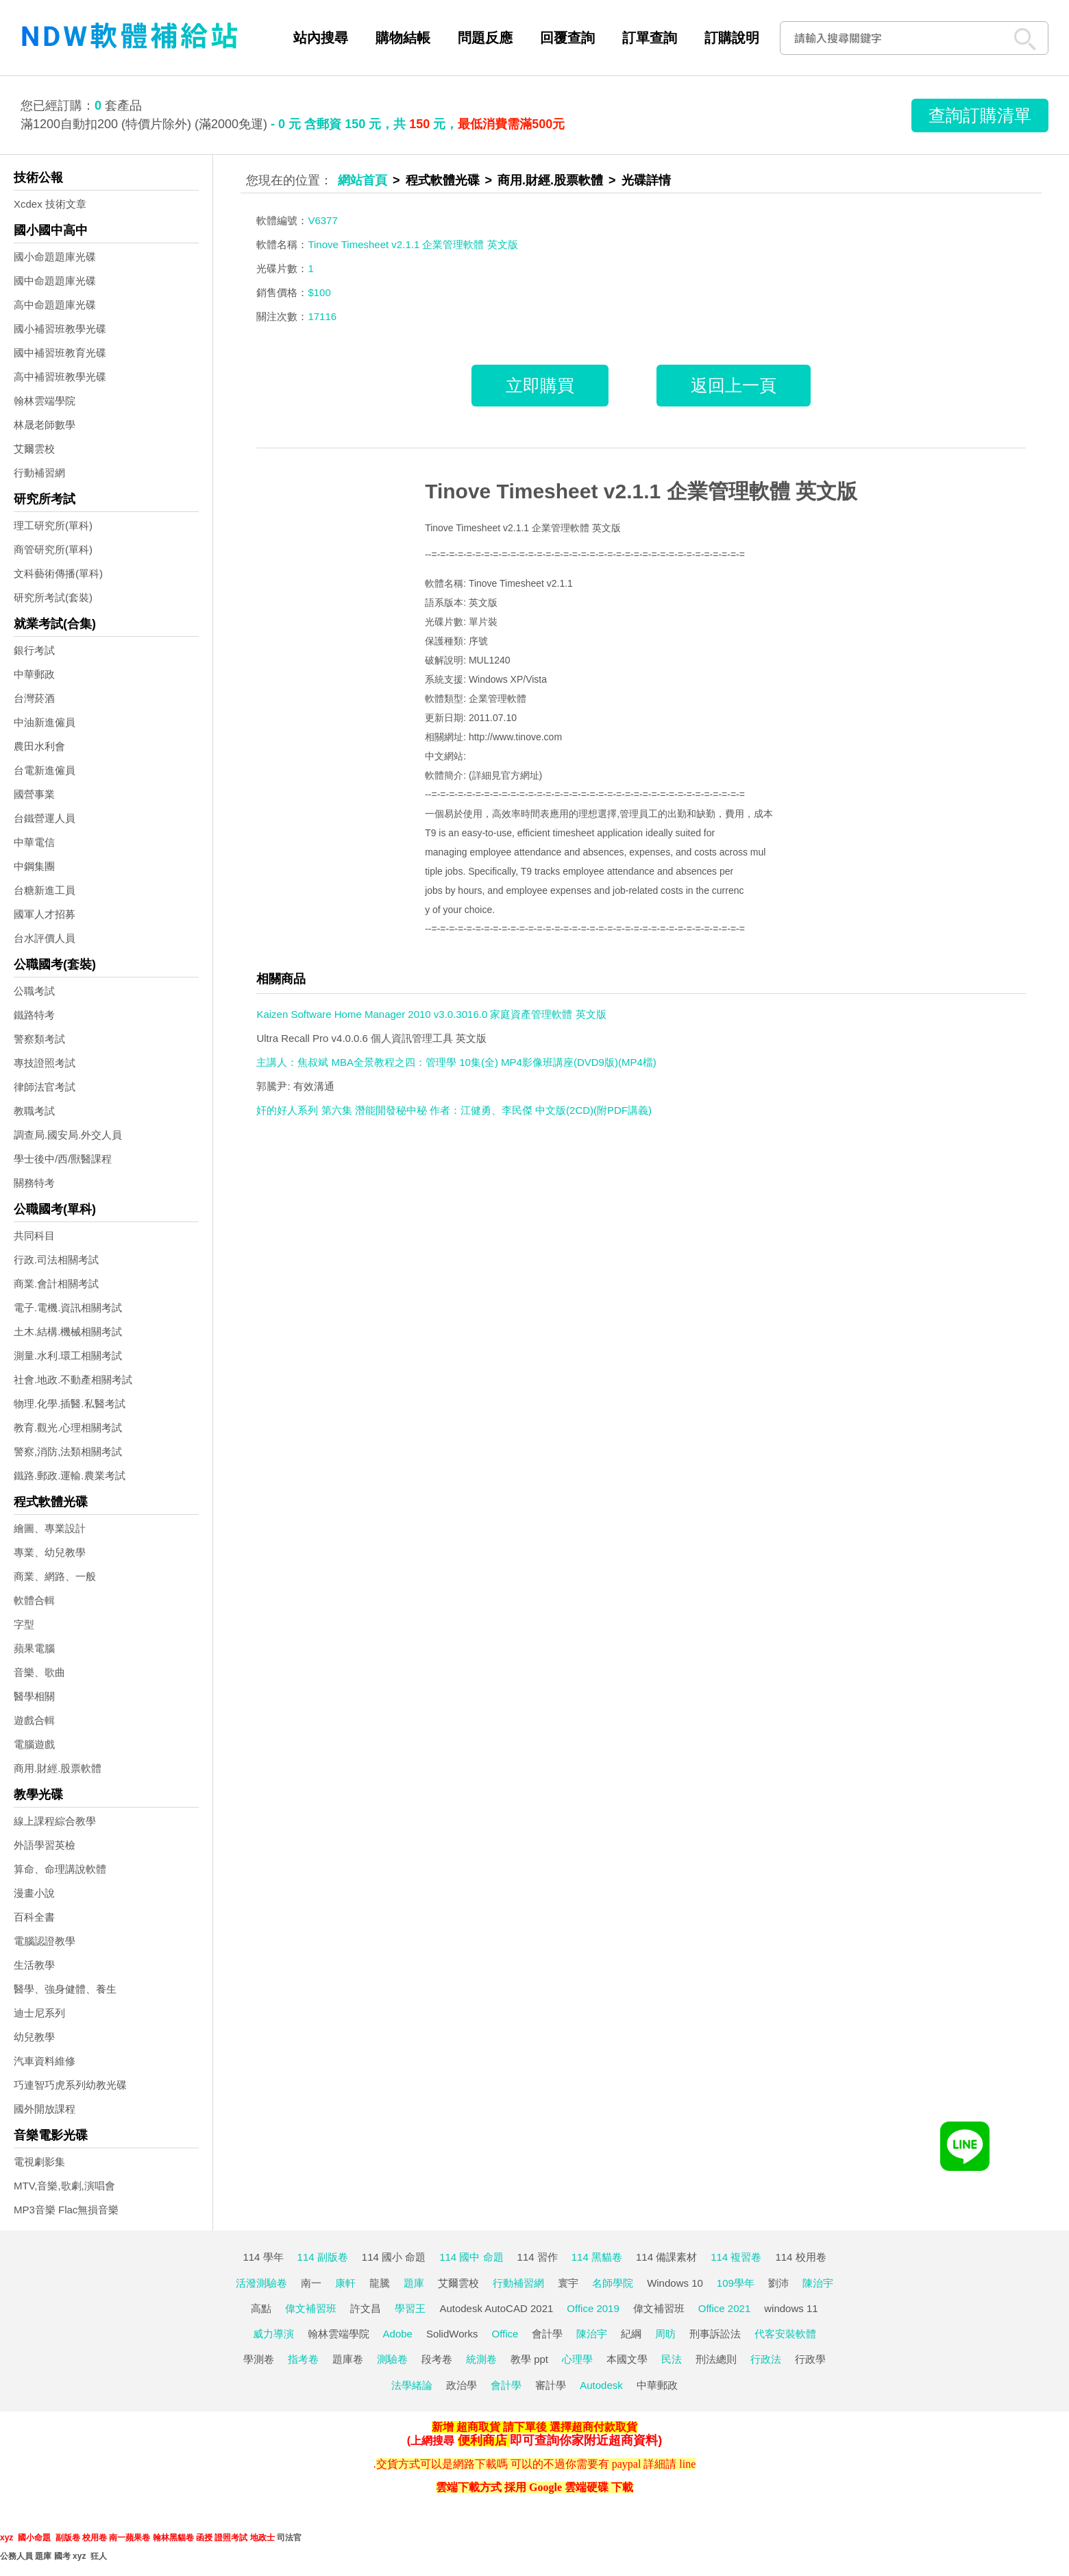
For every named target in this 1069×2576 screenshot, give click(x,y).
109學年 (735, 2283)
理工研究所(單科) (53, 525)
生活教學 (34, 1965)
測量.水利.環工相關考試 (68, 1355)
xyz (6, 2537)
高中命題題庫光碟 (55, 305)
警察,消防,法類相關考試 (68, 1451)
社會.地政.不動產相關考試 (73, 1379)
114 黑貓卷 (597, 2257)
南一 (311, 2283)
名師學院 (612, 2283)
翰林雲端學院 (44, 400)
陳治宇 (817, 2283)
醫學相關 (34, 1696)
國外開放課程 (44, 2109)
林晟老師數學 (44, 424)
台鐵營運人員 (44, 818)
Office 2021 (724, 2308)
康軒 (345, 2283)
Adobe (398, 2334)
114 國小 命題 (394, 2257)
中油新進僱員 (44, 722)
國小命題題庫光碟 (55, 257)
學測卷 (258, 2359)
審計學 (550, 2385)
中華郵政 (34, 674)
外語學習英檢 (44, 1845)
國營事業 (34, 794)
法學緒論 (411, 2385)
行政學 (810, 2359)
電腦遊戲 (34, 1744)
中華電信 (34, 842)
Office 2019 (593, 2308)
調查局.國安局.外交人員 (68, 1135)
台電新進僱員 (44, 770)
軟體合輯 (34, 1600)
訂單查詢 (649, 37)
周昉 (665, 2334)
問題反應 (485, 37)
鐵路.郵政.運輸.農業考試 (69, 1475)
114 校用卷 (800, 2257)
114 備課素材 (666, 2257)
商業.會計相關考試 (56, 1283)
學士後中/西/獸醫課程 (63, 1159)
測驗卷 (392, 2359)
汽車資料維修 (44, 2061)
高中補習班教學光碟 (60, 376)
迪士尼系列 (39, 2013)
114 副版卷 (322, 2257)
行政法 (765, 2359)
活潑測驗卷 (261, 2283)
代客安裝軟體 (785, 2334)
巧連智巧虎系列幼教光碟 (70, 2085)
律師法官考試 (44, 1087)
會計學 (547, 2334)
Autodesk (601, 2385)
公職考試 (34, 991)
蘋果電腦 (34, 1648)
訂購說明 (731, 37)
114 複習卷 (736, 2257)
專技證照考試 (44, 1063)
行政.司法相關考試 (56, 1259)
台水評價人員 (44, 938)
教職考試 (34, 1111)
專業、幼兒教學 (50, 1552)
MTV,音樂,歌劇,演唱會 (64, 2185)
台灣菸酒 (34, 698)
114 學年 (263, 2257)
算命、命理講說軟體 (60, 1869)
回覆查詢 (567, 37)
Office (505, 2334)
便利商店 (482, 2440)
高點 (261, 2308)
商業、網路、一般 (55, 1576)
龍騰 (379, 2283)
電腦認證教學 (44, 1941)
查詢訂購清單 (980, 115)
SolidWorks (452, 2334)
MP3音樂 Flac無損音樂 (66, 2209)
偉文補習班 (310, 2308)
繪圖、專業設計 (50, 1528)
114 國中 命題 (471, 2257)
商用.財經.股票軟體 (57, 1768)
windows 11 (791, 2308)
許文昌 (365, 2308)
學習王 (410, 2308)
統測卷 (481, 2359)
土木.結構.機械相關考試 (68, 1331)
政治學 (461, 2385)
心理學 (577, 2359)
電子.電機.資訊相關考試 (68, 1307)
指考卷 (303, 2359)
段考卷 (436, 2359)
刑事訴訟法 (715, 2334)
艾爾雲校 (34, 448)
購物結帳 (403, 37)
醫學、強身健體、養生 (65, 1989)
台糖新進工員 (44, 890)
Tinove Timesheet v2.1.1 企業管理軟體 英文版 (641, 491)
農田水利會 (39, 746)
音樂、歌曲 (39, 1672)
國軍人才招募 (44, 914)
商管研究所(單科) (53, 549)
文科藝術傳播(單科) (58, 573)
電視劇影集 (39, 2161)
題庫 (414, 2283)
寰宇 (568, 2283)
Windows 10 (675, 2283)
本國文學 (627, 2359)
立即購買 (540, 385)
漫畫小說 (34, 1893)
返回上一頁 (733, 385)
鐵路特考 (34, 1015)
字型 (24, 1624)
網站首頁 (362, 180)
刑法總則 (716, 2359)
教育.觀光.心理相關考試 (68, 1427)
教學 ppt (529, 2359)
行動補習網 (39, 472)
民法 (671, 2359)
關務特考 (34, 1183)
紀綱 (631, 2334)
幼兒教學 (34, 2037)
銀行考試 (34, 650)
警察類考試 (39, 1039)
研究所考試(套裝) (53, 597)
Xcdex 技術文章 (50, 204)
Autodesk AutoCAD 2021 (496, 2308)
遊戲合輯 (34, 1720)
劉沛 (778, 2283)
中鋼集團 (34, 866)
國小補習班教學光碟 (60, 329)
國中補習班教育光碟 (60, 353)
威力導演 (273, 2334)
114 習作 (537, 2257)
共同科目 (34, 1235)
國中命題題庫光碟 (55, 281)
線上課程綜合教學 (55, 1821)
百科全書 (34, 1917)
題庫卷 (347, 2359)
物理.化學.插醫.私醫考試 (69, 1403)
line (687, 2464)
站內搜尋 (320, 37)
